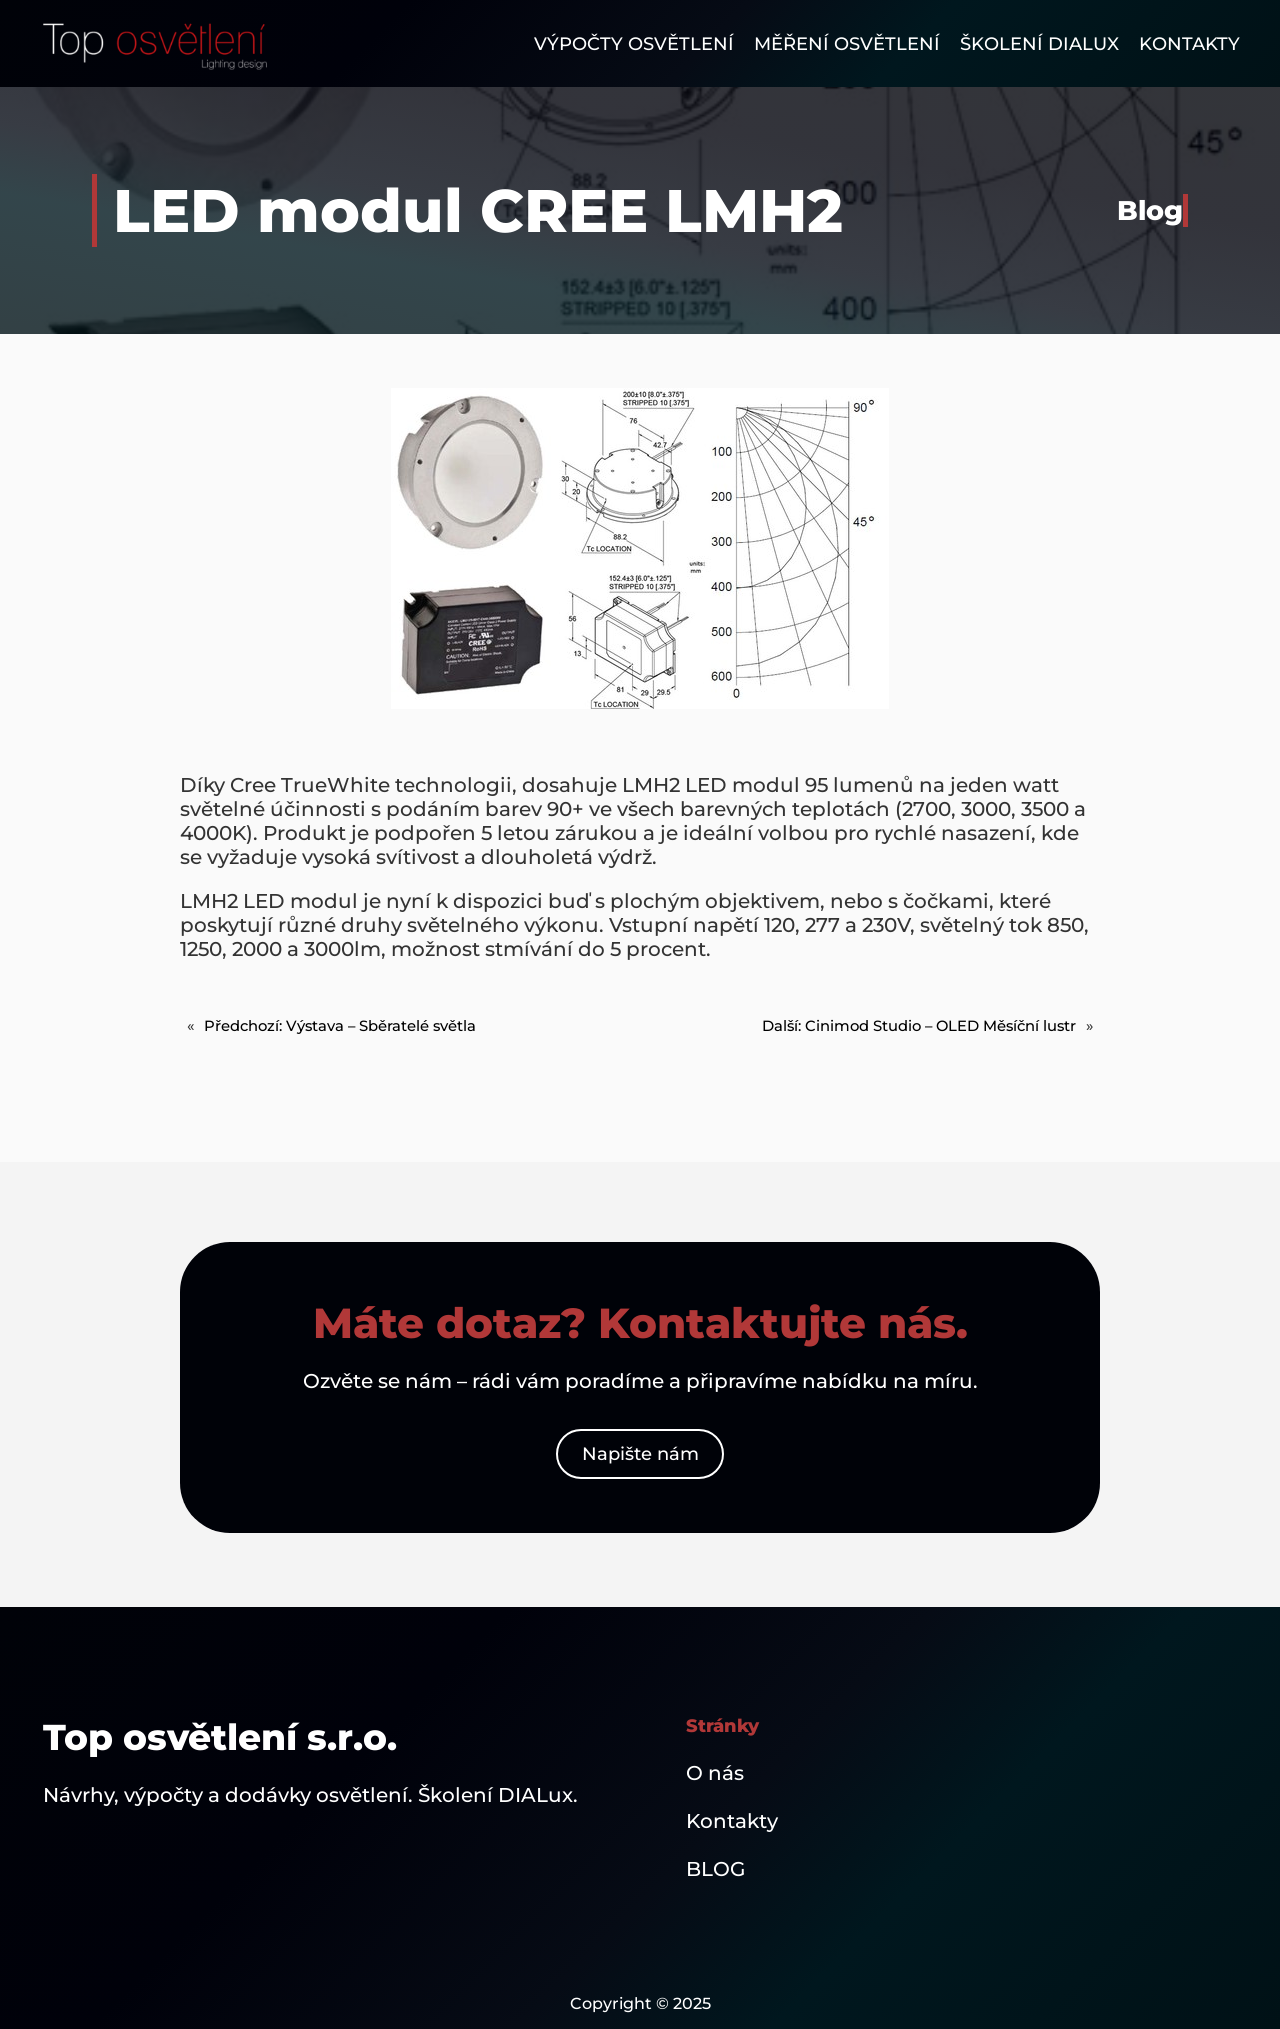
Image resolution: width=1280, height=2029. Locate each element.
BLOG (715, 1869)
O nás (715, 1773)
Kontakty (732, 1821)
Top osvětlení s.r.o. (220, 1737)
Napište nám (640, 1454)
